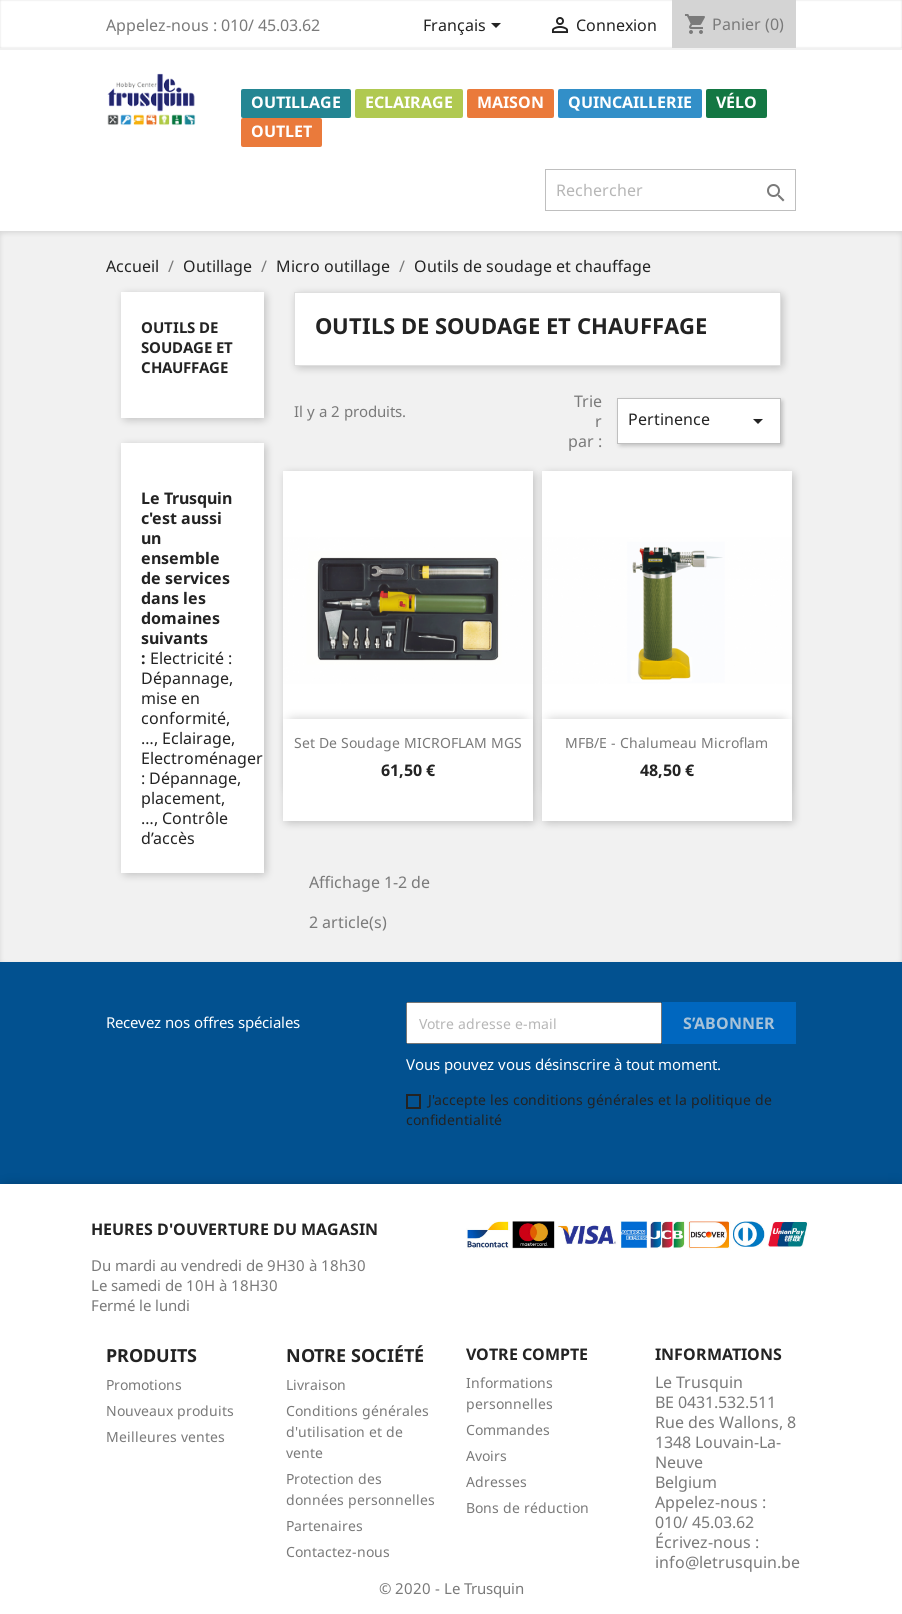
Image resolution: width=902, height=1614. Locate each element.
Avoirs (486, 1455)
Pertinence (699, 420)
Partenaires (324, 1525)
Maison (510, 102)
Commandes (508, 1429)
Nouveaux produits (170, 1410)
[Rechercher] (670, 190)
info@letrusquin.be (727, 1562)
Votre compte (527, 1354)
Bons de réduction (527, 1507)
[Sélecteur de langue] (465, 27)
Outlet (281, 131)
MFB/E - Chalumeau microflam (666, 742)
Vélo (736, 102)
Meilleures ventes (165, 1436)
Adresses (496, 1481)
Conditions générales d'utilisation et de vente (357, 1431)
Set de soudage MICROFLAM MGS (408, 742)
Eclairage (409, 102)
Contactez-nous (338, 1551)
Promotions (144, 1384)
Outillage (296, 102)
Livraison (316, 1384)
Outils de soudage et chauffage (187, 347)
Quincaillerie (630, 102)
